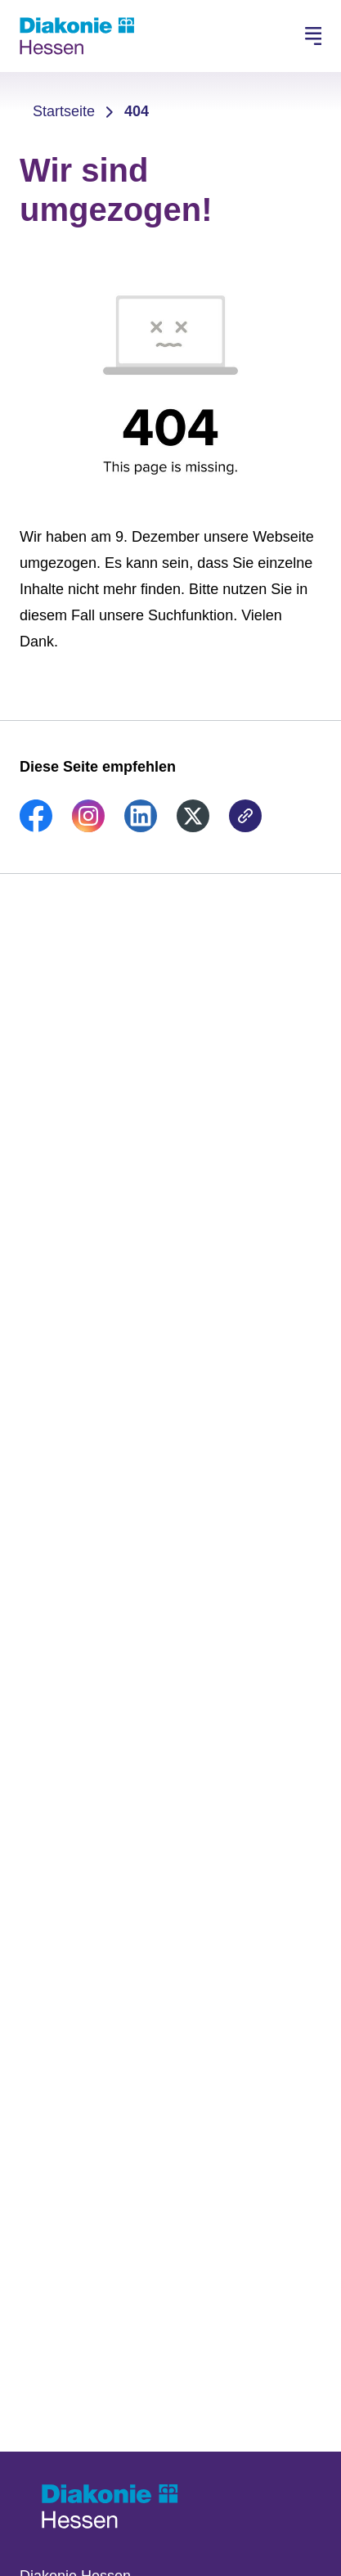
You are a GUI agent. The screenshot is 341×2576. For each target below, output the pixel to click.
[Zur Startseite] (77, 36)
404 (136, 111)
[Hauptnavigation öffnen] (313, 36)
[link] (36, 827)
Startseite (64, 111)
